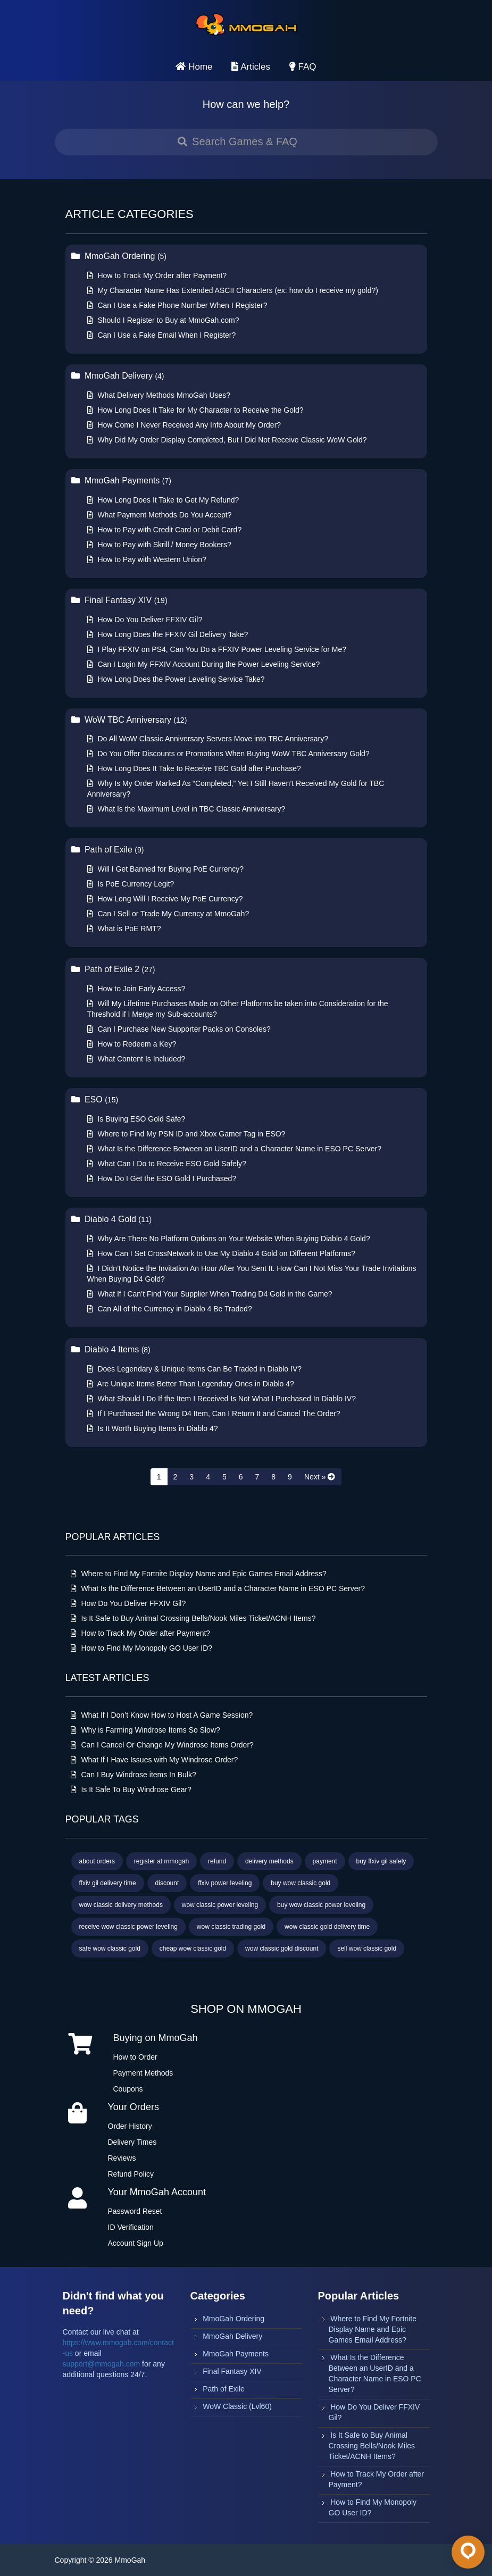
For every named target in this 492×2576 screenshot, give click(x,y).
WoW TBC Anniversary (129, 719)
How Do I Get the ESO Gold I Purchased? (162, 1178)
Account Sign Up (135, 2243)
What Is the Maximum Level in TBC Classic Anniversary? (186, 809)
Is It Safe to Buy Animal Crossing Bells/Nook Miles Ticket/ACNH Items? (193, 1618)
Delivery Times (132, 2142)
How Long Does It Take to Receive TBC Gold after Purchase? (194, 768)
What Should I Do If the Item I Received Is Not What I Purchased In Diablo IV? (221, 1398)
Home (194, 67)
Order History (130, 2126)
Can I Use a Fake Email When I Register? (161, 335)
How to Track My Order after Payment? (157, 275)
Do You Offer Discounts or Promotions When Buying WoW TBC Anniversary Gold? (228, 753)
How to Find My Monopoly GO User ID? (142, 1648)
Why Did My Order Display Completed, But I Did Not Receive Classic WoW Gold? (227, 440)
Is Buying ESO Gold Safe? (136, 1119)
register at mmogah (161, 1861)
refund (217, 1861)
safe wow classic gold (109, 1948)
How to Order (135, 2057)
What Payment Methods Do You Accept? (159, 515)
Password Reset (135, 2211)
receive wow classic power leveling (128, 1926)
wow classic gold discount (281, 1948)
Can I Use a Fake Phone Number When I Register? (177, 305)
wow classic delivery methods (121, 1905)
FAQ (302, 67)
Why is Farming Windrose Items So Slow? (145, 1730)
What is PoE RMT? (124, 928)
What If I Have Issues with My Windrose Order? (154, 1759)
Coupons (128, 2089)
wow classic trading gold (231, 1926)
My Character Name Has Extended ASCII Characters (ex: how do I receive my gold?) (232, 290)
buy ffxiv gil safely (381, 1861)
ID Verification (131, 2227)
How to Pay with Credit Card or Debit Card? (164, 529)
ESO (95, 1099)
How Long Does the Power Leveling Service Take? (176, 679)
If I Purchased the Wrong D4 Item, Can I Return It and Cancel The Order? (213, 1413)
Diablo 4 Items (111, 1349)
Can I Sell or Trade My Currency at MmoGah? (168, 913)
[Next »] (319, 1476)
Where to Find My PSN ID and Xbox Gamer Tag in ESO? (186, 1134)
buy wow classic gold (300, 1883)
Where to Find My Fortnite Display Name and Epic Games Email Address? (199, 1573)
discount (167, 1883)
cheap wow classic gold (193, 1948)
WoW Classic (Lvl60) (237, 2406)
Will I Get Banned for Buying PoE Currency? (165, 869)
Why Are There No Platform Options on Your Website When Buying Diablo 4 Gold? (228, 1238)
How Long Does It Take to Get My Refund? (163, 500)
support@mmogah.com (101, 2364)
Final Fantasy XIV (119, 600)
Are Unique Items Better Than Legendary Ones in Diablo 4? (190, 1383)
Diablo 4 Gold (111, 1219)
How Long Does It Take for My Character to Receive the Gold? (195, 410)
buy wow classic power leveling (321, 1905)
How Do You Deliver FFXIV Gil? (145, 619)
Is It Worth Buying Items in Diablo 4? (152, 1428)
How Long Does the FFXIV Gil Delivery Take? (167, 634)
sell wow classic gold (366, 1948)
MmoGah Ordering (119, 256)
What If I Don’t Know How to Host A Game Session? (162, 1715)
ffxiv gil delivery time (107, 1883)
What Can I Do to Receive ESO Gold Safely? (166, 1163)
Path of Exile (107, 849)
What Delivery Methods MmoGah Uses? (159, 395)
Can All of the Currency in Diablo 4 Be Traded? (169, 1308)
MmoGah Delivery (117, 375)
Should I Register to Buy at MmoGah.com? (163, 320)
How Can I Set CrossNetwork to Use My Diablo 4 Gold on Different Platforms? (221, 1253)
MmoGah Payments (121, 480)
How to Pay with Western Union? (146, 559)
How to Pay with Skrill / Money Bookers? (159, 544)
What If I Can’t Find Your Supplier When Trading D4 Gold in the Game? (209, 1294)
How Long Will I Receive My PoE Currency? (165, 898)
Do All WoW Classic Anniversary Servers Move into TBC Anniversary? (208, 738)
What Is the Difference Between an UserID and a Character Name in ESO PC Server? (234, 1148)
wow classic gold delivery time (327, 1926)
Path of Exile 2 (113, 969)
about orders (97, 1861)
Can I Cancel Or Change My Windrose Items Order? (162, 1745)
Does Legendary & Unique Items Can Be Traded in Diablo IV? (194, 1369)
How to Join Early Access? (136, 988)
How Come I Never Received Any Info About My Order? (184, 425)
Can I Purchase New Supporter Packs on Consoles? (179, 1029)
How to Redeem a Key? (132, 1044)
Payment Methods (143, 2073)
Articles (250, 67)
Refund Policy (131, 2174)
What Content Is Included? (136, 1059)
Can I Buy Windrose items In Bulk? (133, 1774)
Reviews (122, 2158)
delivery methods (269, 1861)
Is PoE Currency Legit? (130, 884)
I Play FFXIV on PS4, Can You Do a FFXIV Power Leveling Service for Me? (217, 649)
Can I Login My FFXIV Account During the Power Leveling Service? (203, 664)
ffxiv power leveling (225, 1883)
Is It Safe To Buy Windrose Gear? (131, 1789)
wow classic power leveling (220, 1905)
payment (325, 1861)
